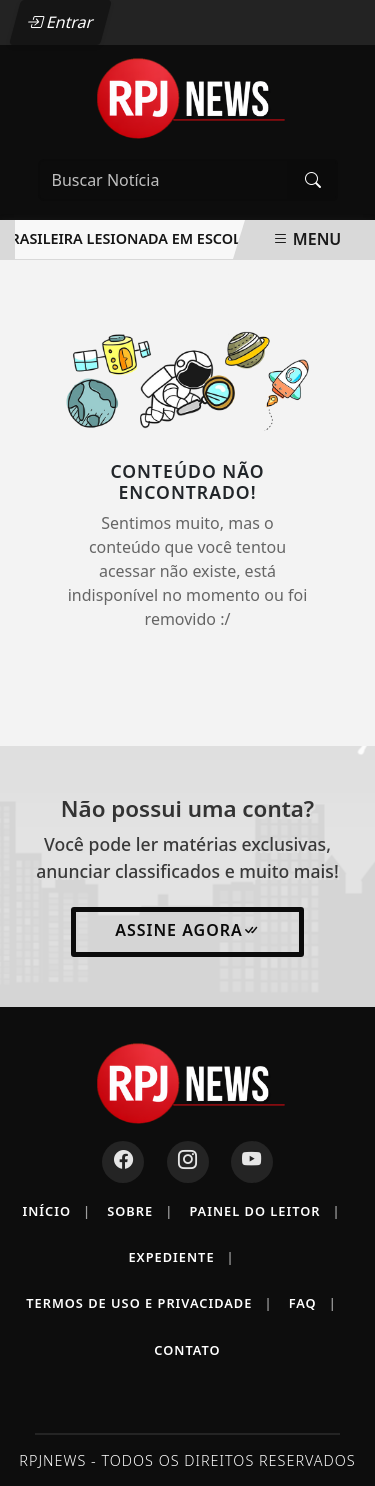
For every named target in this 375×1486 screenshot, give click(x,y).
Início (56, 1211)
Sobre (140, 1211)
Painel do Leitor (264, 1211)
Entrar (60, 22)
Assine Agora (187, 930)
